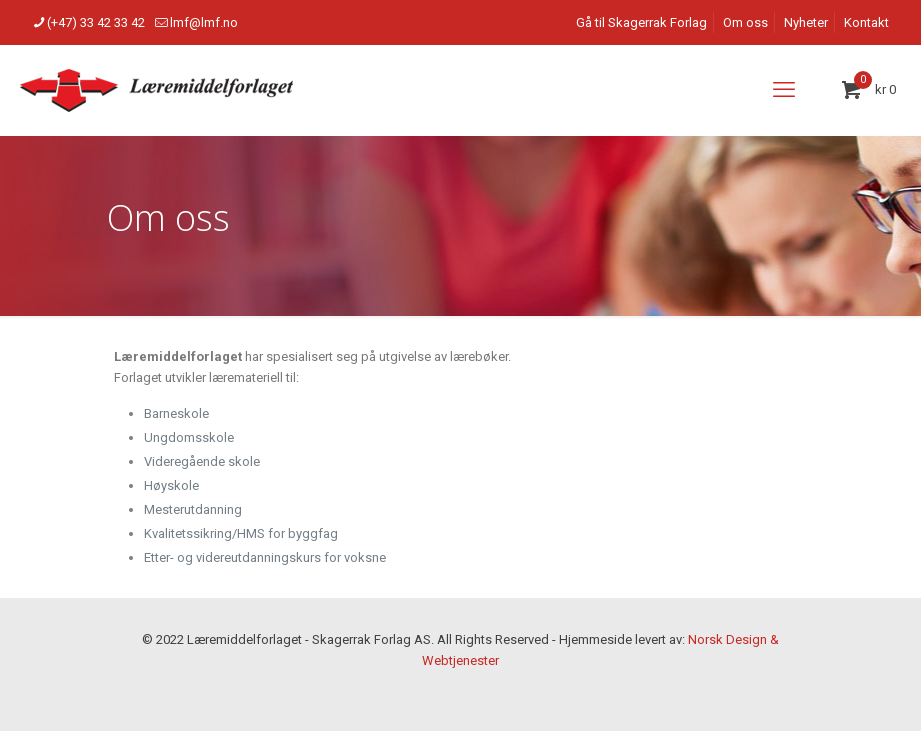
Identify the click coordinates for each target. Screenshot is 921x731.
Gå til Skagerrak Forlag (641, 22)
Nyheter (806, 22)
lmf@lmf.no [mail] (204, 22)
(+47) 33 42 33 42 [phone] (96, 22)
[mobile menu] (784, 90)
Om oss (745, 22)
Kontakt (866, 22)
